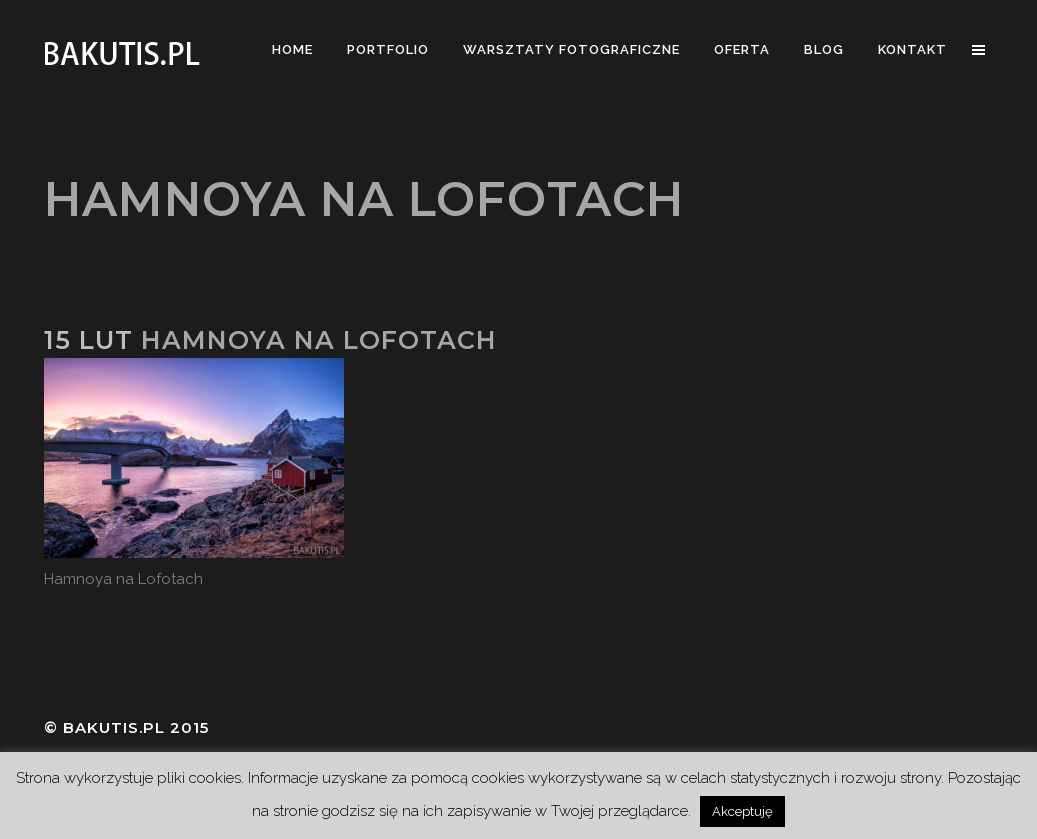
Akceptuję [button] (742, 811)
